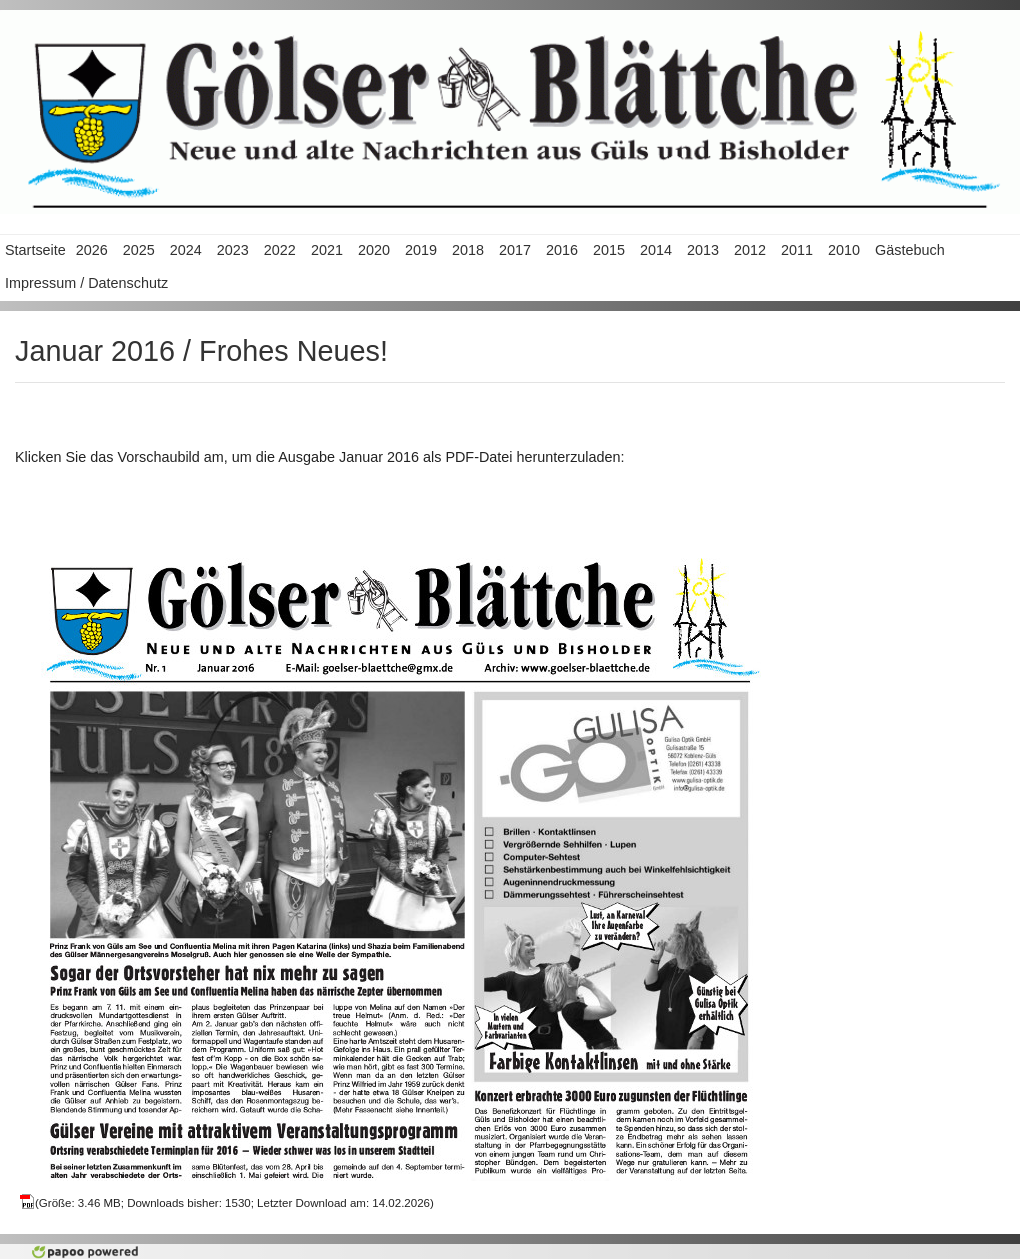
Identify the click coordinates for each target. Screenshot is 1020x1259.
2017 (515, 250)
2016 (562, 250)
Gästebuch (910, 250)
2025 (139, 250)
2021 (327, 250)
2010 (844, 250)
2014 (656, 250)
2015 (609, 250)
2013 (703, 250)
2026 (92, 250)
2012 (750, 250)
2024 (186, 250)
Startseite (35, 250)
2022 (280, 250)
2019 (421, 250)
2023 (233, 250)
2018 (468, 250)
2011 (797, 250)
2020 (374, 250)
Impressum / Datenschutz (86, 283)
